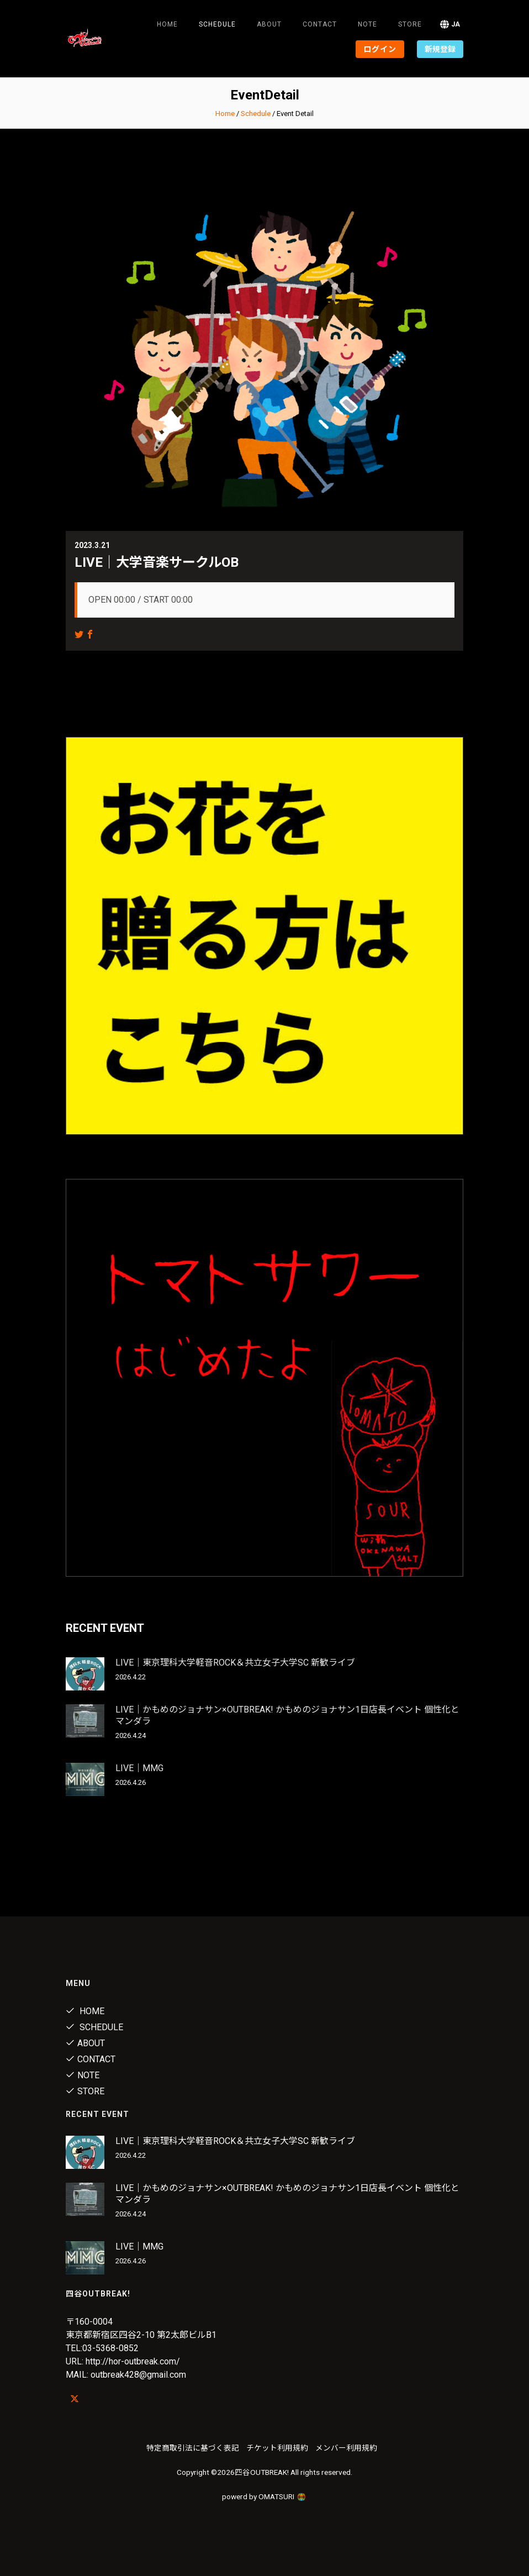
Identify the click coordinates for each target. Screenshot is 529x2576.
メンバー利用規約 (346, 2447)
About (269, 24)
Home (167, 24)
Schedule (256, 113)
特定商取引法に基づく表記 (192, 2447)
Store (410, 24)
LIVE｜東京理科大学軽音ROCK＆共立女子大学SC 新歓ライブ (235, 1662)
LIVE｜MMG (139, 1768)
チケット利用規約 (277, 2447)
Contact (320, 24)
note (367, 24)
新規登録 (440, 49)
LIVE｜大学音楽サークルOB (157, 562)
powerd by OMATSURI (264, 2496)
